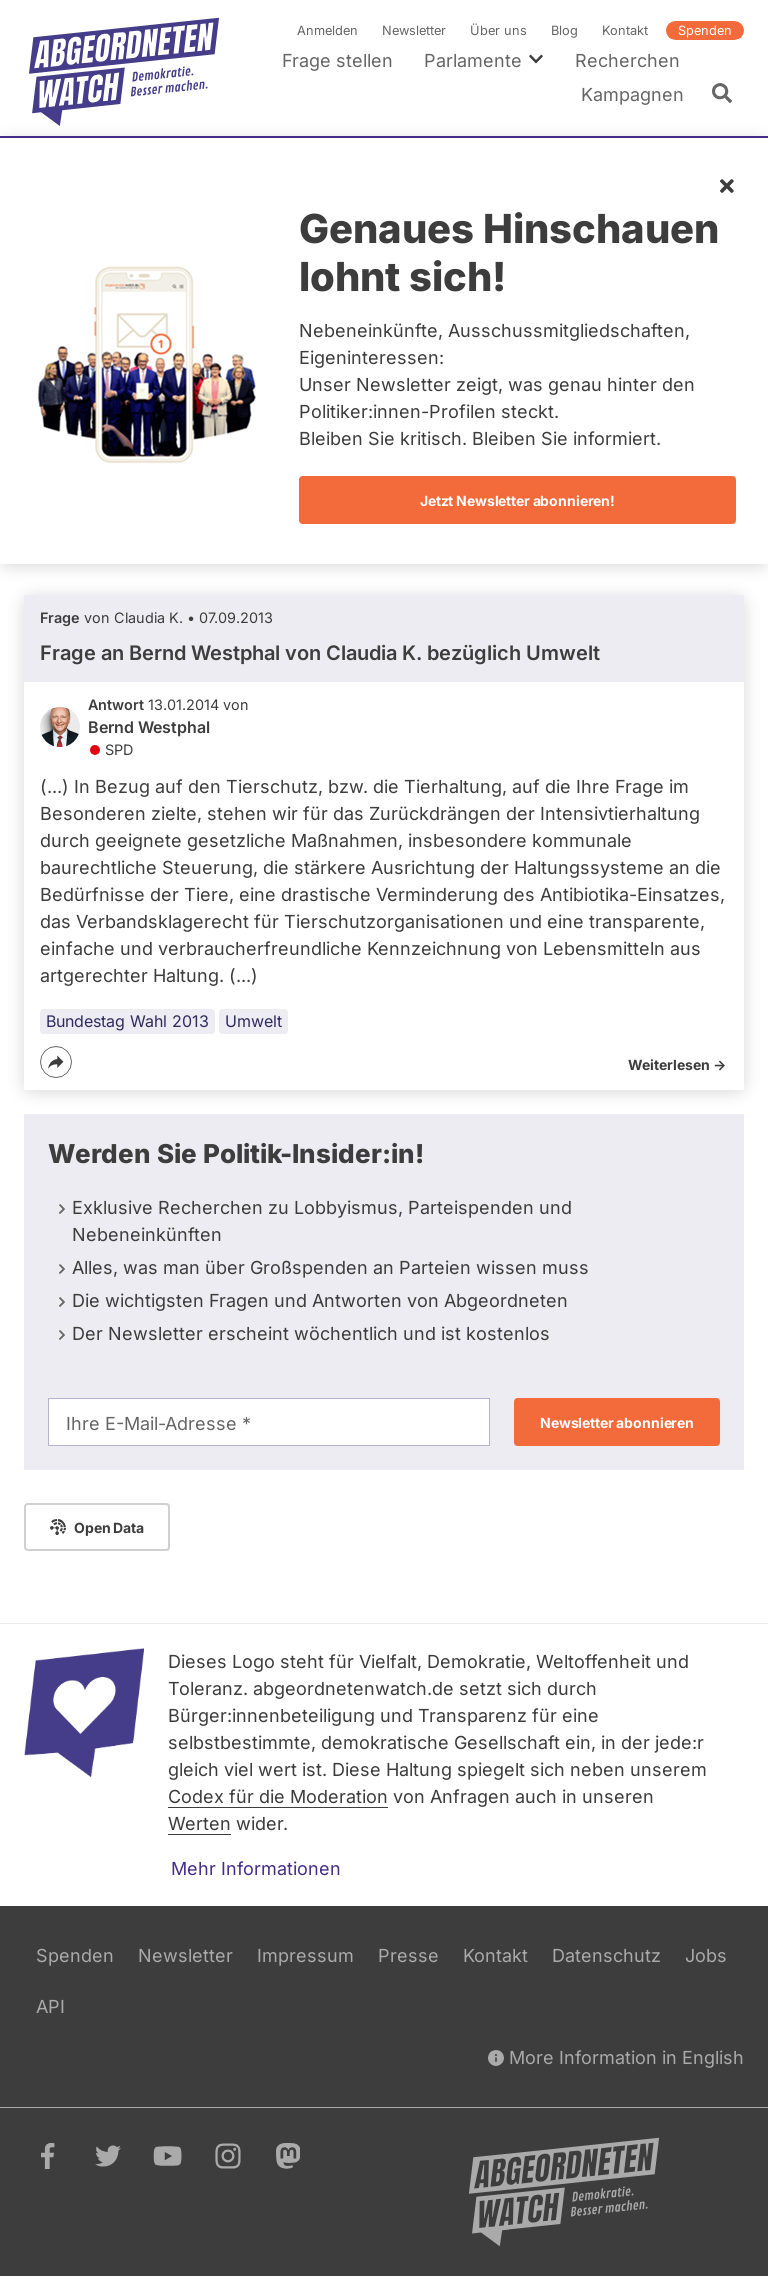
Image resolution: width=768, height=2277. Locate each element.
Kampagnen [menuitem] (632, 94)
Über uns (498, 30)
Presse (408, 1955)
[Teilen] (56, 1062)
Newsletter (414, 30)
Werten (199, 1823)
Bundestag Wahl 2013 (127, 1021)
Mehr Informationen (256, 1868)
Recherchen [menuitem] (627, 60)
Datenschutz (606, 1955)
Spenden (705, 30)
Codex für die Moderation (278, 1796)
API (50, 2006)
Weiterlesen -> (677, 1064)
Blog (564, 30)
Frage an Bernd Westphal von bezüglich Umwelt (320, 653)
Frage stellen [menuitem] (337, 60)
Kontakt (625, 30)
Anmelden (327, 30)
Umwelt (253, 1021)
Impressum (305, 1955)
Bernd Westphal (149, 728)
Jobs (706, 1955)
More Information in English (616, 2057)
